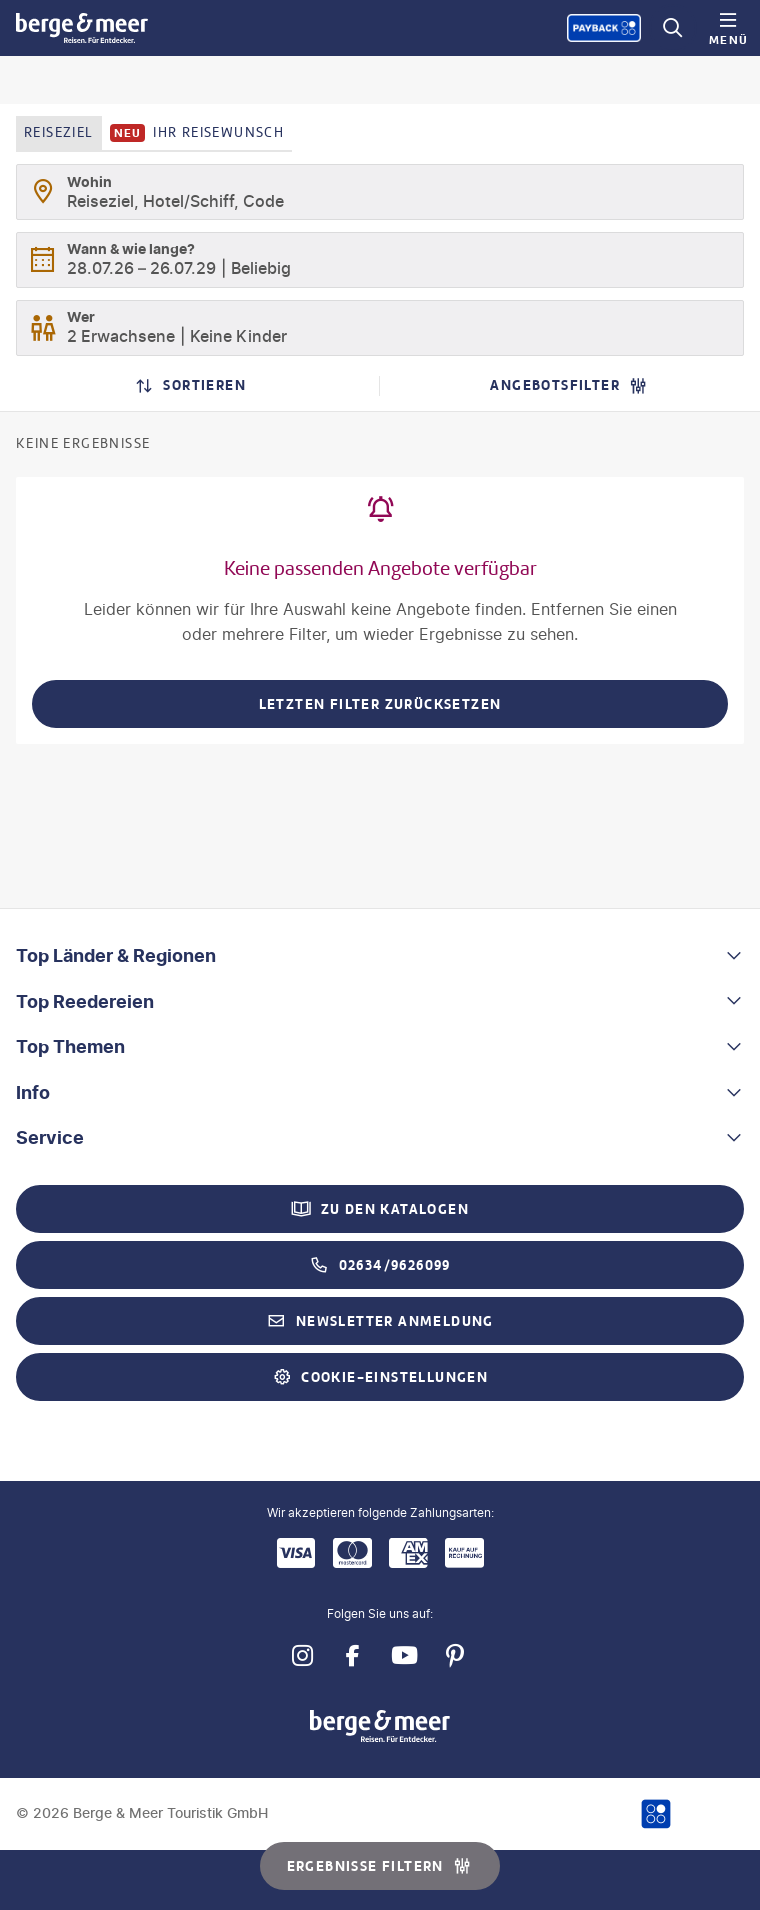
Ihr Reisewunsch (197, 133)
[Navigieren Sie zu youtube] (403, 1656)
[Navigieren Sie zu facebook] (352, 1656)
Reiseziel (59, 132)
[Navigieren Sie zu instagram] (301, 1656)
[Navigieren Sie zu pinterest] (454, 1656)
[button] (380, 956)
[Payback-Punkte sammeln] (604, 28)
